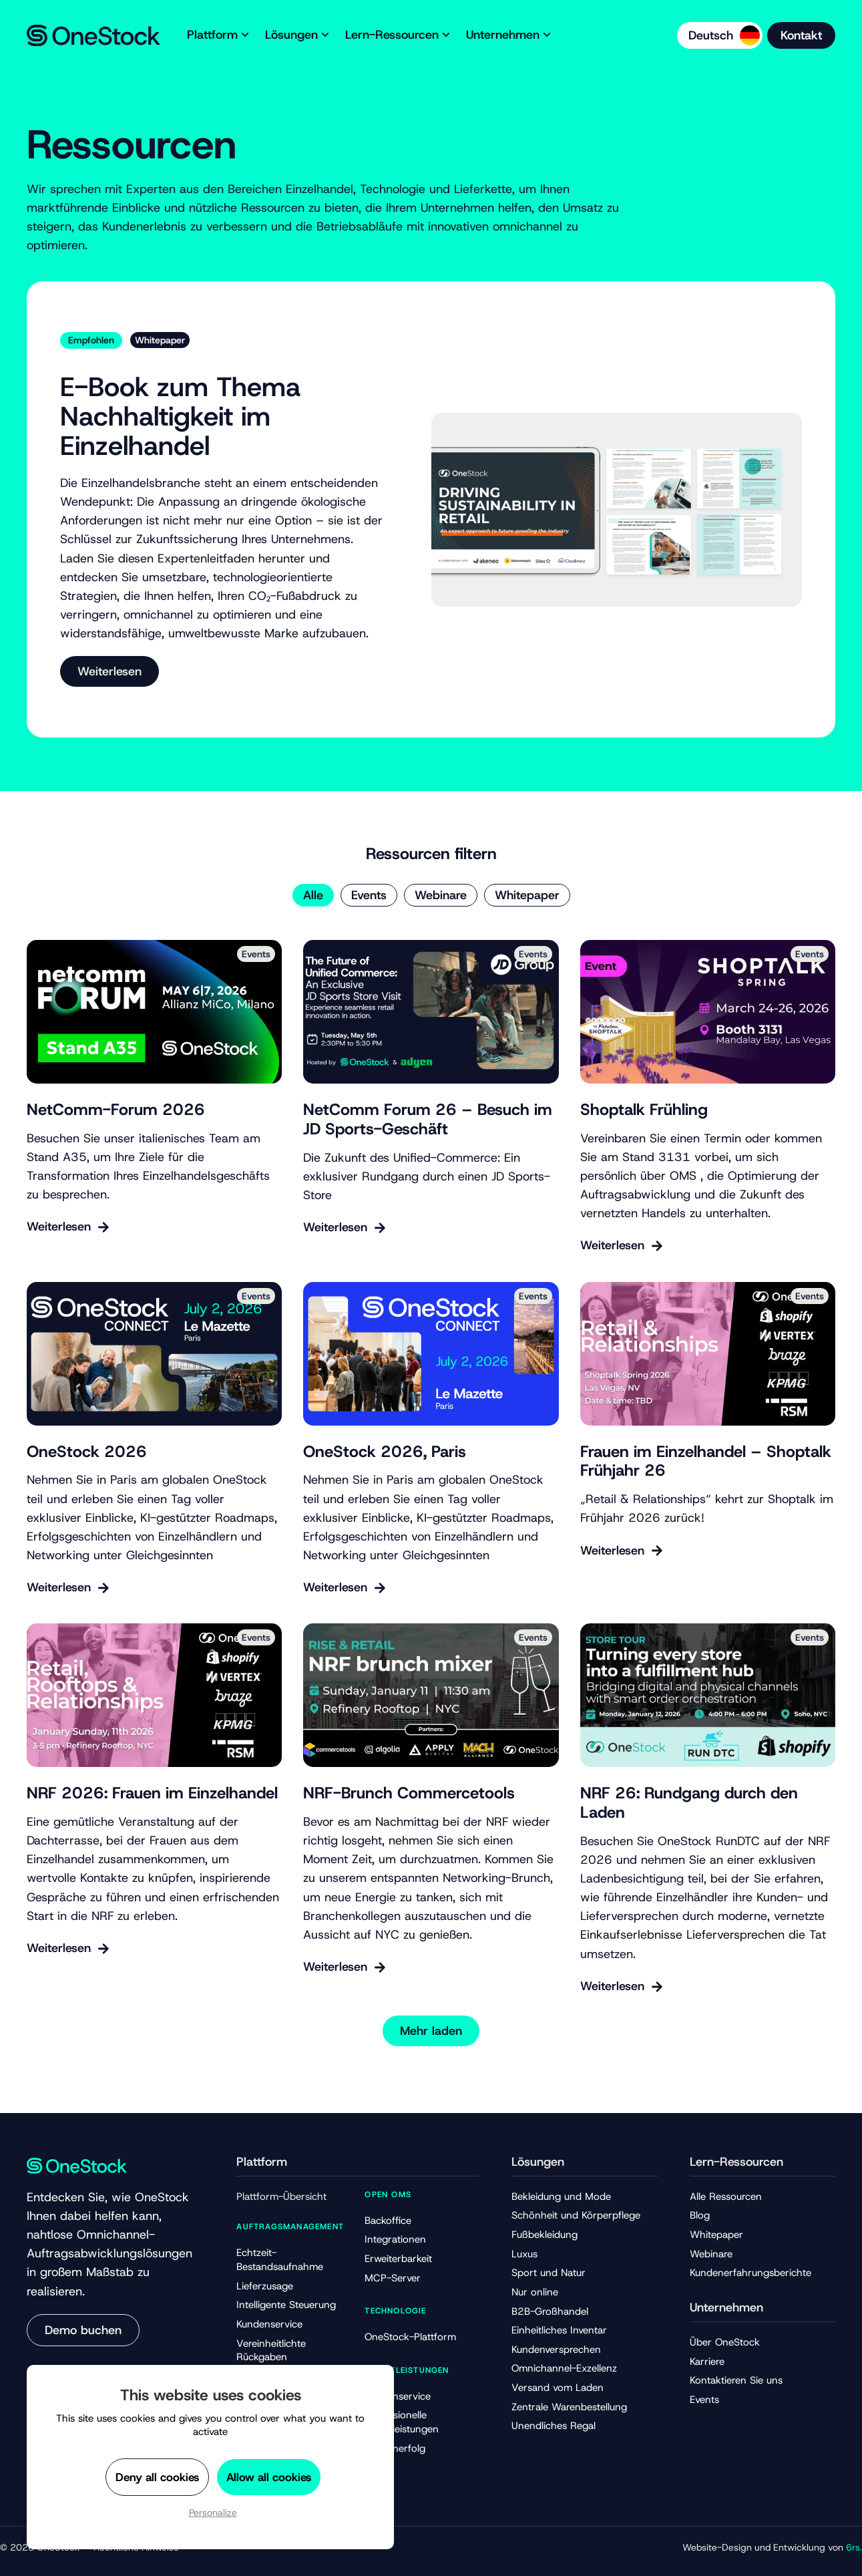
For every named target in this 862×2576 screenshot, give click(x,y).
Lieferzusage (264, 2286)
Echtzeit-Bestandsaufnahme (279, 2259)
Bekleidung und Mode (561, 2196)
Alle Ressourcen (726, 2196)
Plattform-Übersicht (281, 2196)
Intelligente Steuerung (286, 2304)
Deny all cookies (157, 2477)
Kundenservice (269, 2324)
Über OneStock (725, 2342)
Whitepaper (527, 895)
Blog (700, 2215)
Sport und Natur (548, 2272)
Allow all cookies (268, 2477)
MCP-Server (393, 2278)
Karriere (707, 2361)
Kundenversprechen (556, 2349)
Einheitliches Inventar (559, 2330)
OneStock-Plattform (410, 2337)
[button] (431, 2031)
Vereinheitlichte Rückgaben (271, 2350)
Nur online (534, 2292)
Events (369, 895)
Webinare (441, 895)
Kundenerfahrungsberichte (750, 2272)
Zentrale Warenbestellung (569, 2407)
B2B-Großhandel (549, 2311)
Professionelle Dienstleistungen (402, 2422)
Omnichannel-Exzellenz (564, 2368)
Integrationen (395, 2239)
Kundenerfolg (395, 2448)
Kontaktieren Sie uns (736, 2380)
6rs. (854, 2547)
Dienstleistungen (407, 2370)
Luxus (524, 2254)
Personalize (213, 2513)
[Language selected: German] (720, 35)
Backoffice (388, 2220)
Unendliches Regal (553, 2425)
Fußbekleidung (544, 2234)
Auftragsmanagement (290, 2226)
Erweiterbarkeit (398, 2258)
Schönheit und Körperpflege (575, 2215)
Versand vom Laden (557, 2387)
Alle (313, 895)
